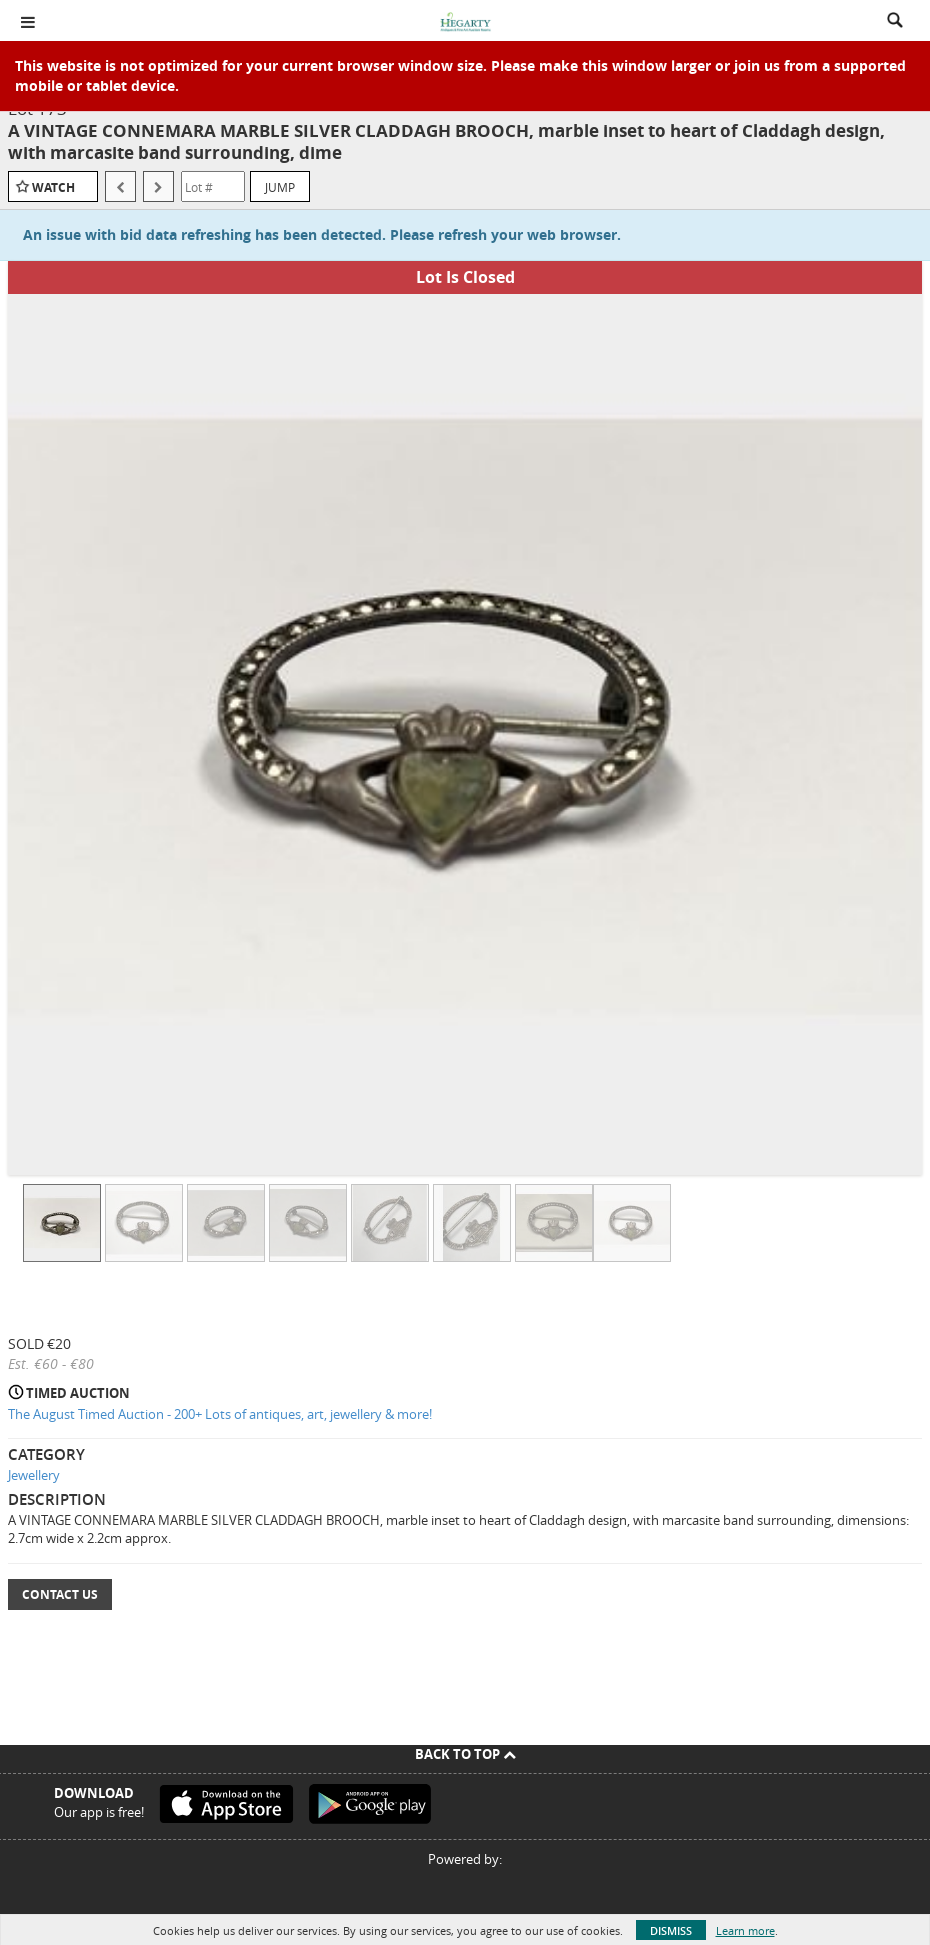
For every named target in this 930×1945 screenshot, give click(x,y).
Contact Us (60, 1594)
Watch (53, 187)
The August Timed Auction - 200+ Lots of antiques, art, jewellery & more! (220, 1414)
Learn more (745, 1930)
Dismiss (671, 1930)
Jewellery (34, 1475)
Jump (280, 187)
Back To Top (465, 1754)
